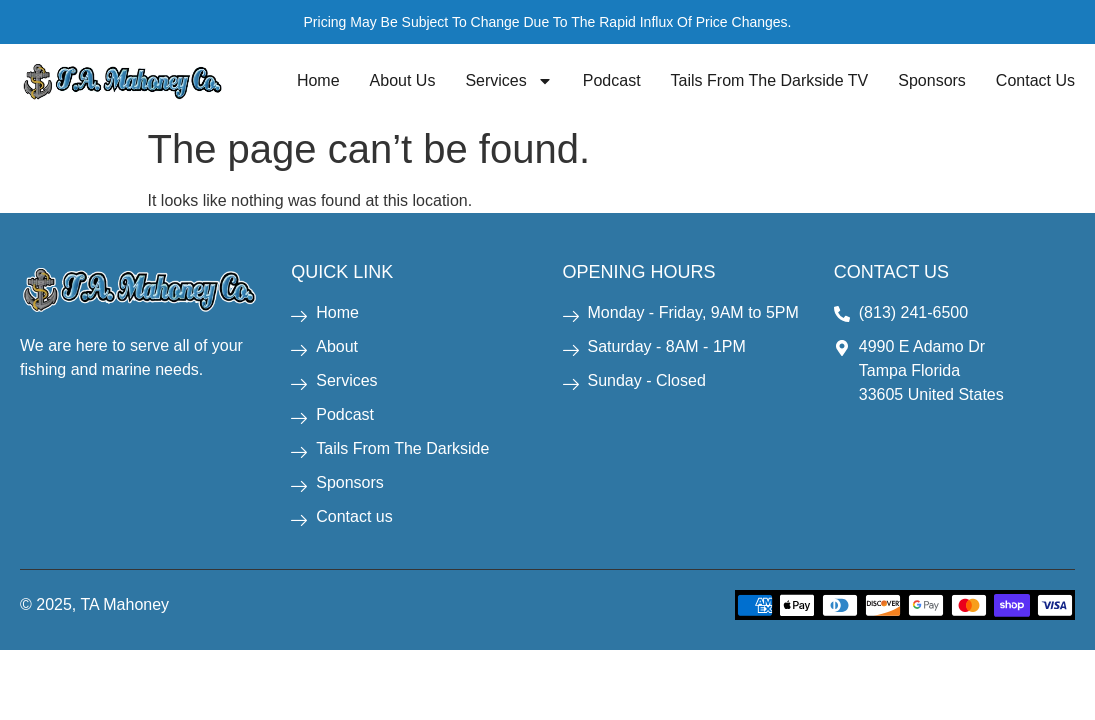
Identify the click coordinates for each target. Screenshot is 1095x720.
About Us (403, 80)
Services (508, 81)
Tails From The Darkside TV (770, 80)
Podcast (612, 80)
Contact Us (1035, 80)
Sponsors (932, 80)
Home (318, 80)
